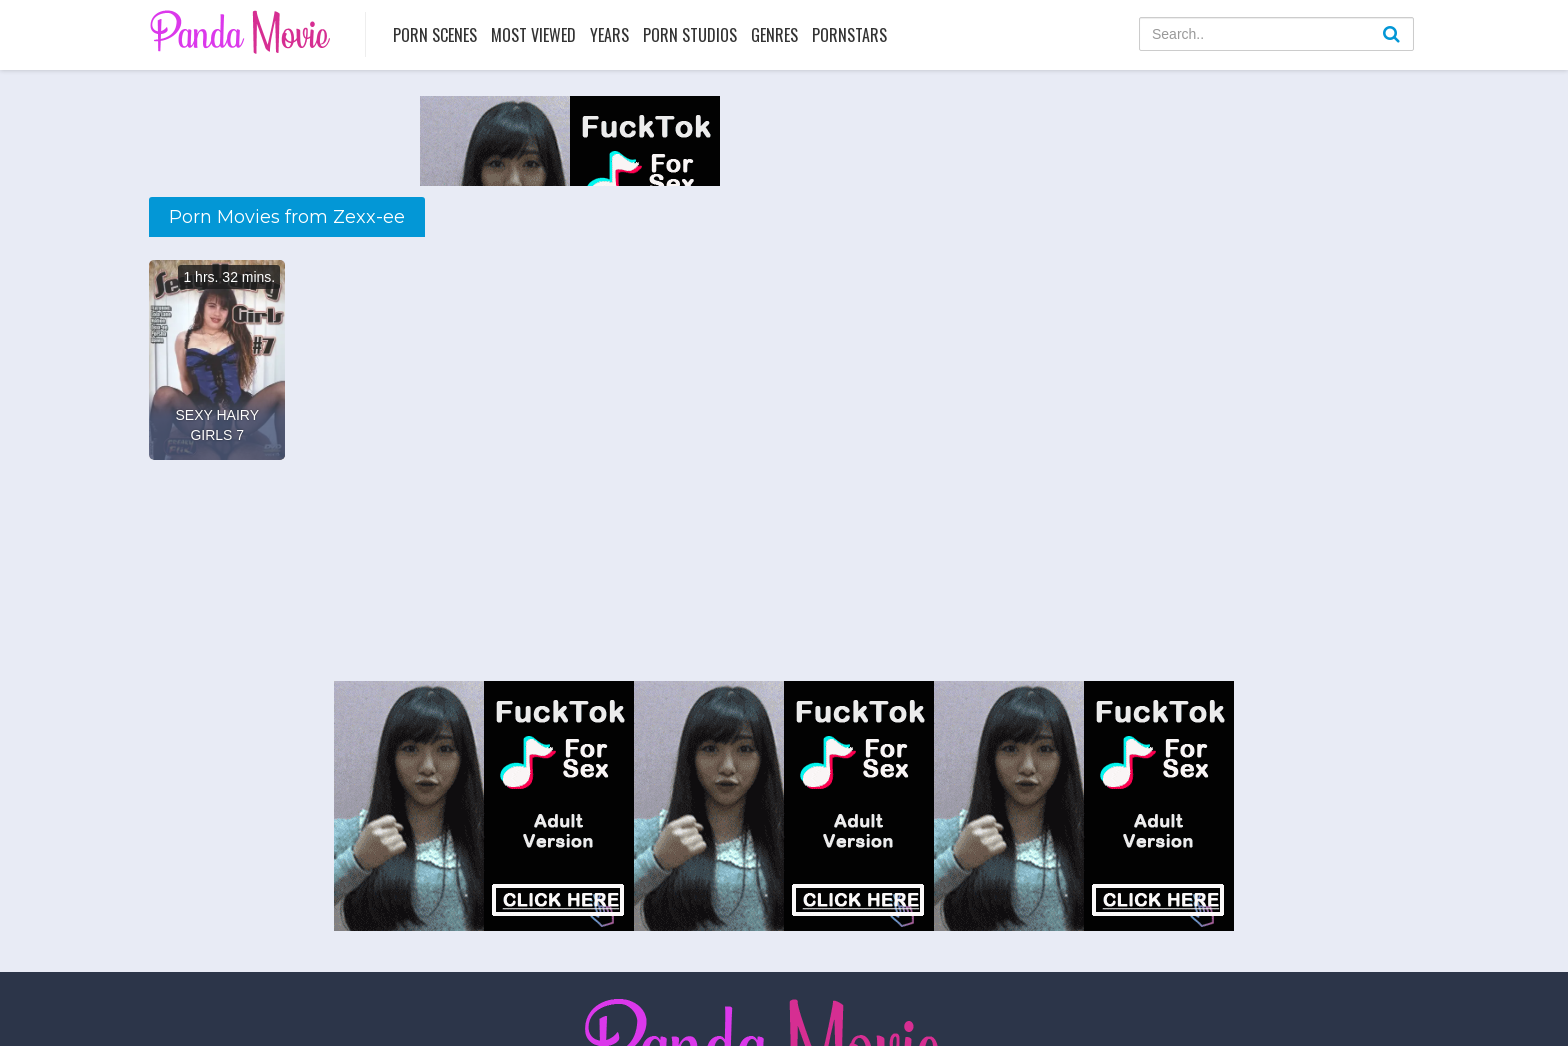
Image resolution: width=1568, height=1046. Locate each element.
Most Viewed (533, 35)
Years (609, 35)
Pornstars (849, 35)
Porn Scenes (435, 35)
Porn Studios (690, 35)
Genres (774, 35)
